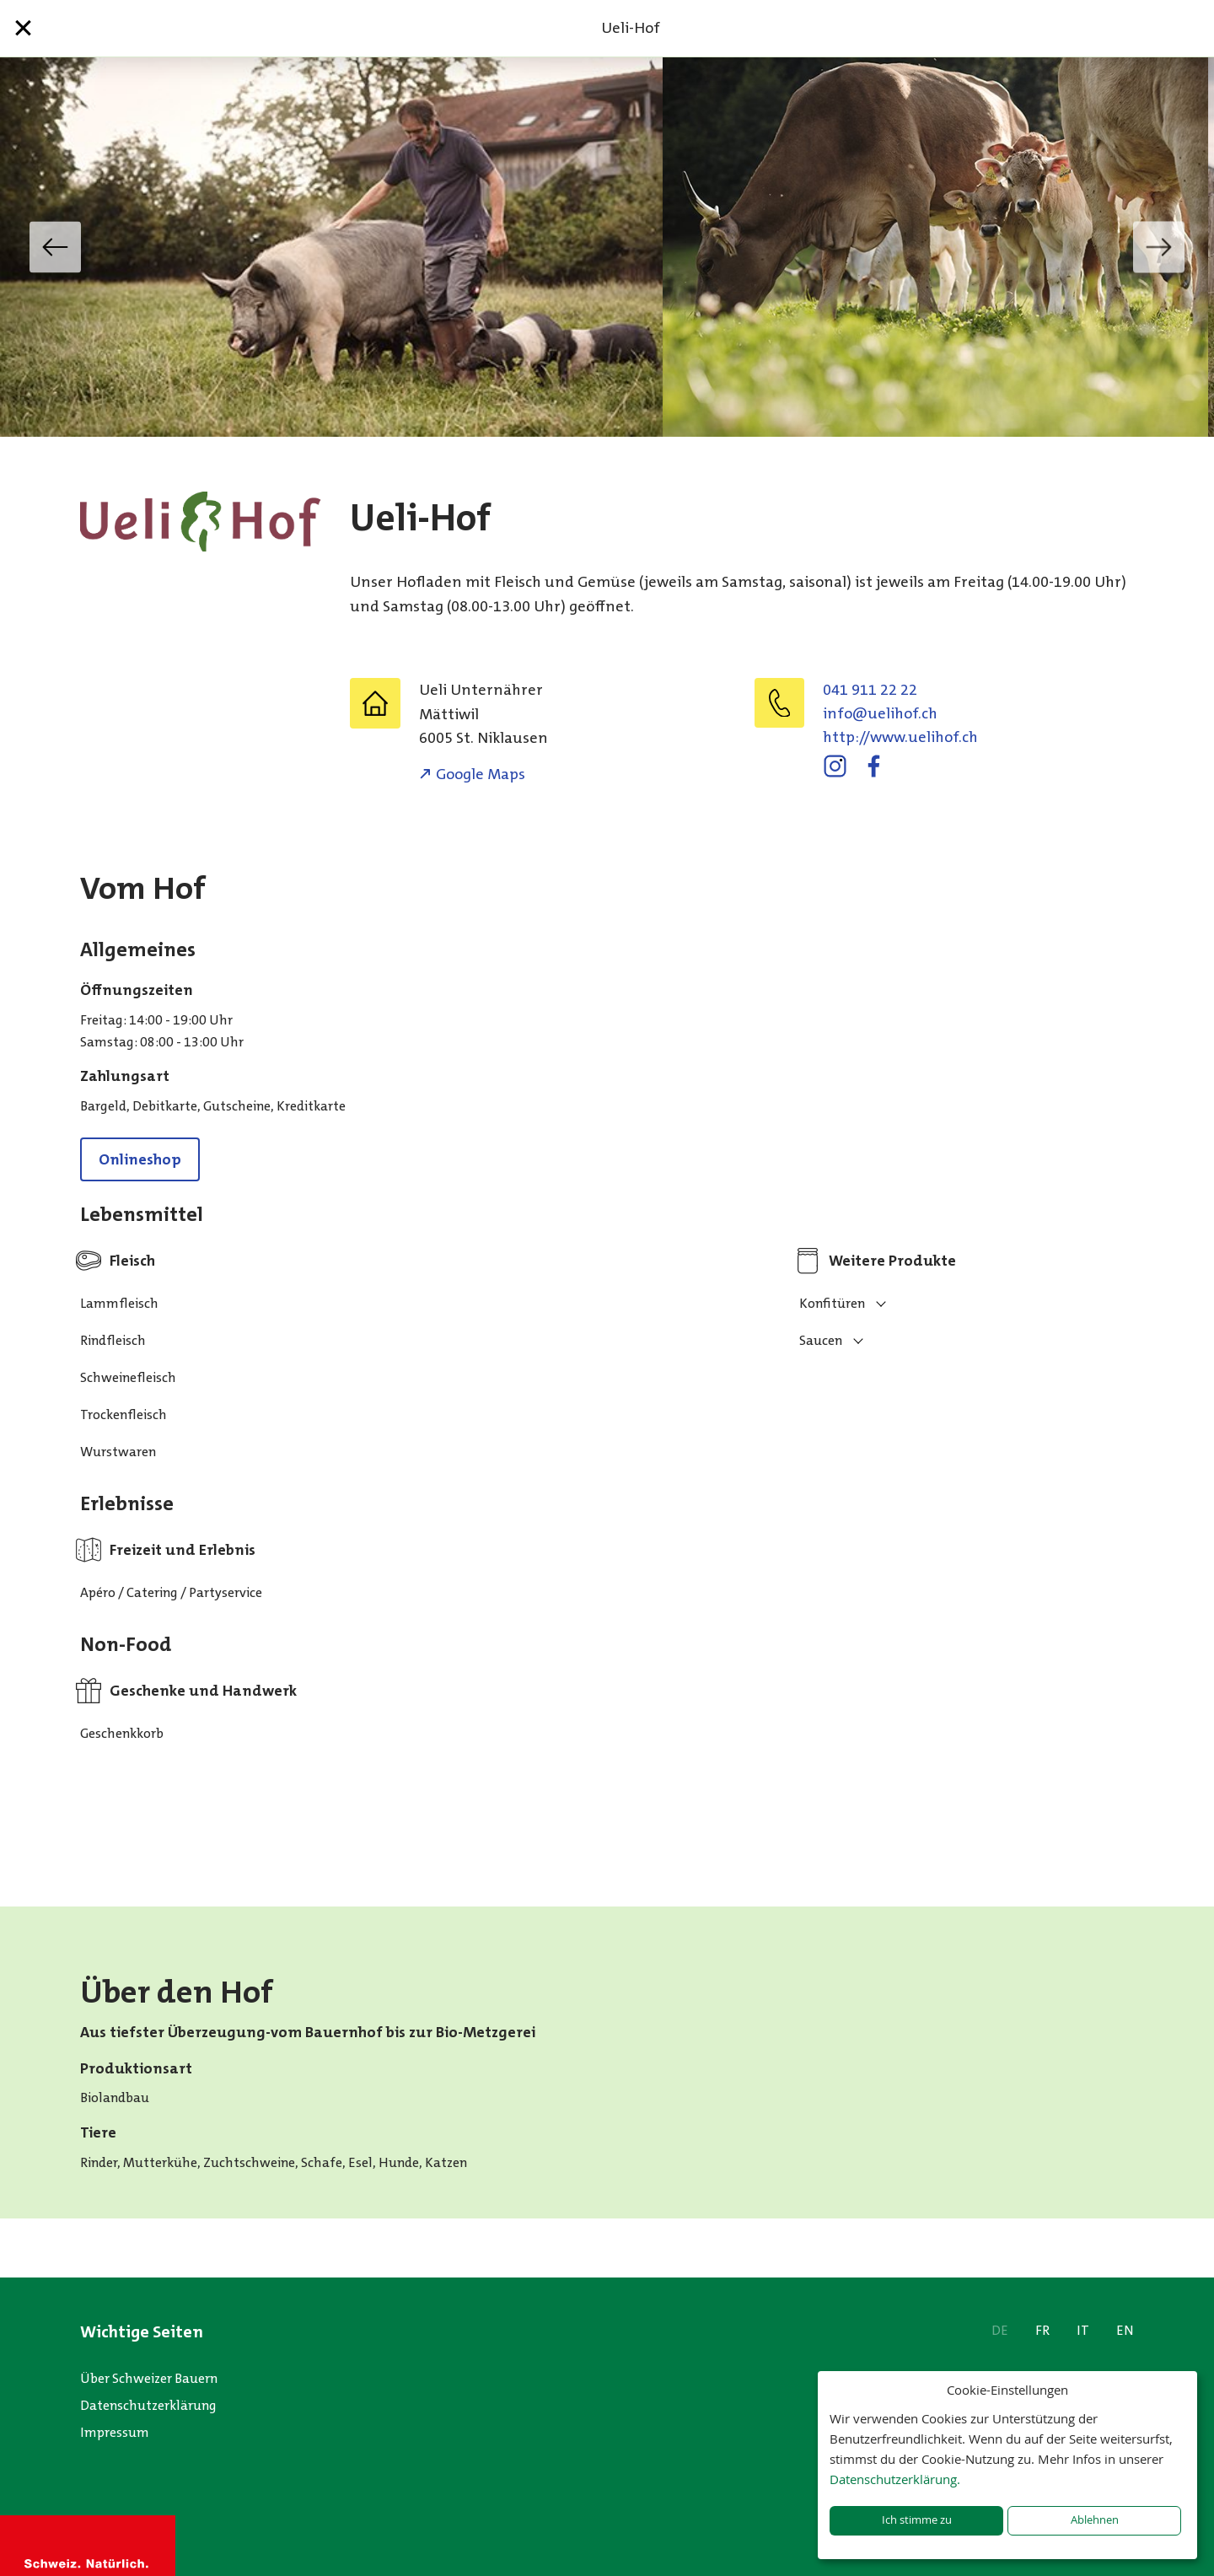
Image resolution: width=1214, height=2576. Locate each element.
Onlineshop (140, 1159)
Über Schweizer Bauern (149, 2378)
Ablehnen (1095, 2520)
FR (1042, 2330)
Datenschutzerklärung (148, 2405)
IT (1083, 2330)
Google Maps (480, 774)
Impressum (114, 2432)
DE (999, 2330)
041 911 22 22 (870, 690)
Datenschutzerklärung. (895, 2479)
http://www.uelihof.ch (900, 737)
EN (1125, 2330)
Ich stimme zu (917, 2520)
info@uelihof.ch (880, 713)
